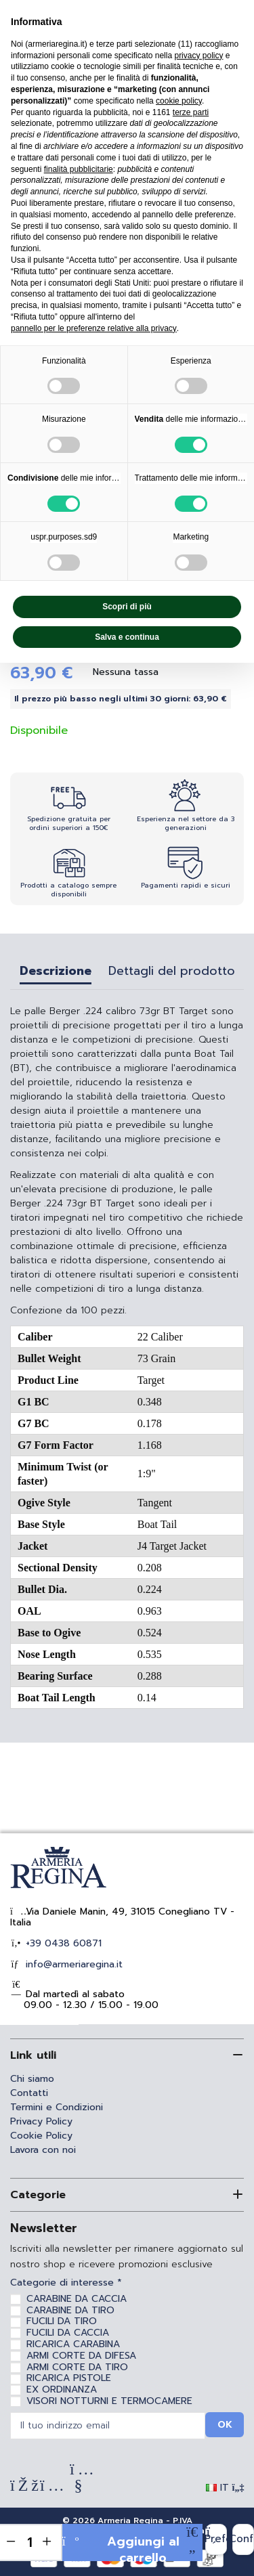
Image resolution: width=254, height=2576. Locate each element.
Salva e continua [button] (127, 637)
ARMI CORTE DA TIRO (77, 2367)
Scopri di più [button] (127, 606)
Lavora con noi (43, 2150)
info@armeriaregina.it (72, 1964)
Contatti (29, 2093)
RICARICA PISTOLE (68, 2378)
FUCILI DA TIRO (61, 2321)
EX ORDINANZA (61, 2389)
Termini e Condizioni (56, 2107)
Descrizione (55, 972)
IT (225, 2488)
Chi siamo (32, 2079)
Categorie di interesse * (66, 2283)
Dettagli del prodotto (171, 972)
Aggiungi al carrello (120, 2546)
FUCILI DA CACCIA (67, 2333)
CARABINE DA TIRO (70, 2310)
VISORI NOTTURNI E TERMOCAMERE (109, 2401)
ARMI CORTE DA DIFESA (81, 2356)
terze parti (191, 112)
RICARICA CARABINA (73, 2344)
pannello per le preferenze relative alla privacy (94, 328)
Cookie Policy (41, 2136)
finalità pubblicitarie (78, 169)
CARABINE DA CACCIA (76, 2299)
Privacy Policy (41, 2121)
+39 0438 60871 (62, 1943)
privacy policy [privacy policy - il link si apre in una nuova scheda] (198, 55)
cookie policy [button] (179, 101)
